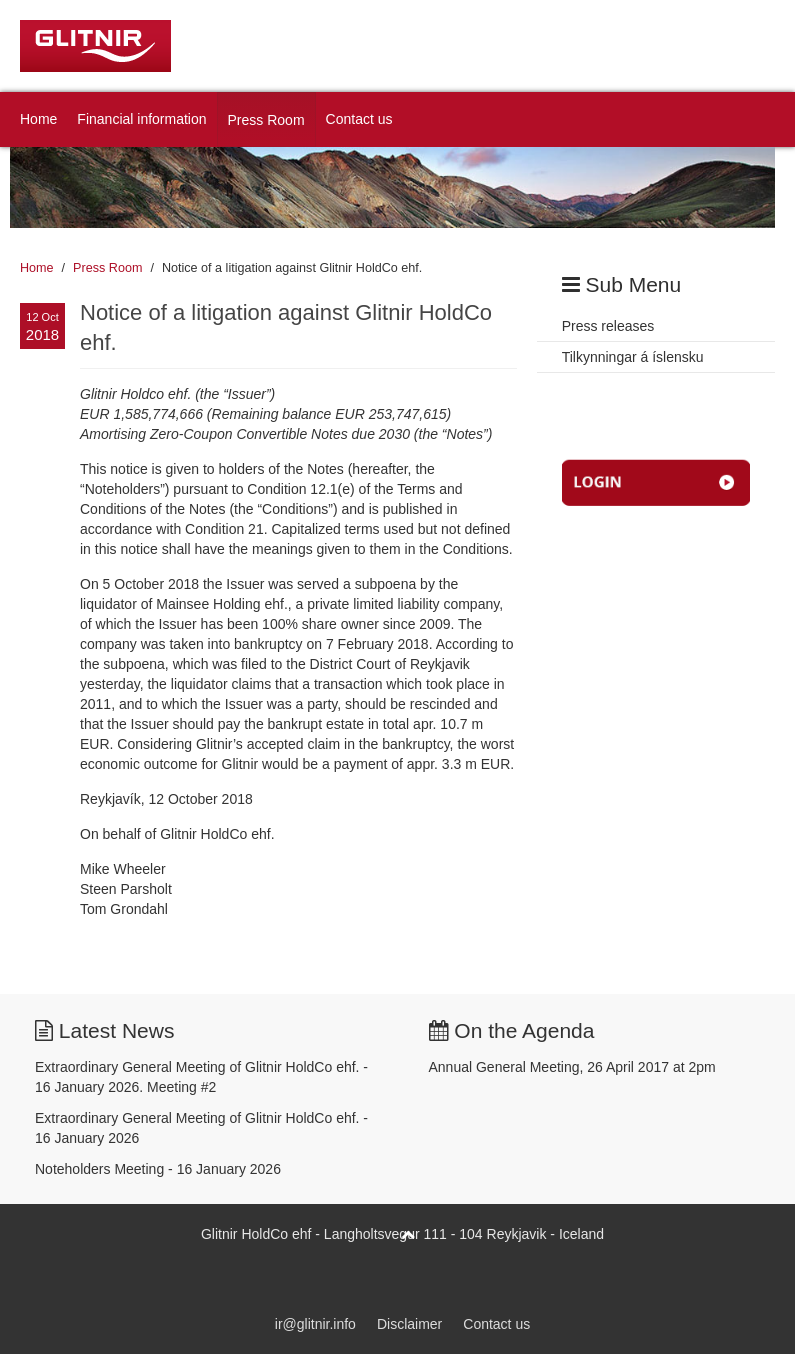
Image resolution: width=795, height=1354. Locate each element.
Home (38, 119)
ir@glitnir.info (315, 1324)
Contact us (359, 119)
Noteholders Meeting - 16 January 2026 (158, 1169)
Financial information (141, 119)
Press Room (266, 120)
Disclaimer (409, 1324)
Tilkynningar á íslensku (633, 357)
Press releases (608, 326)
